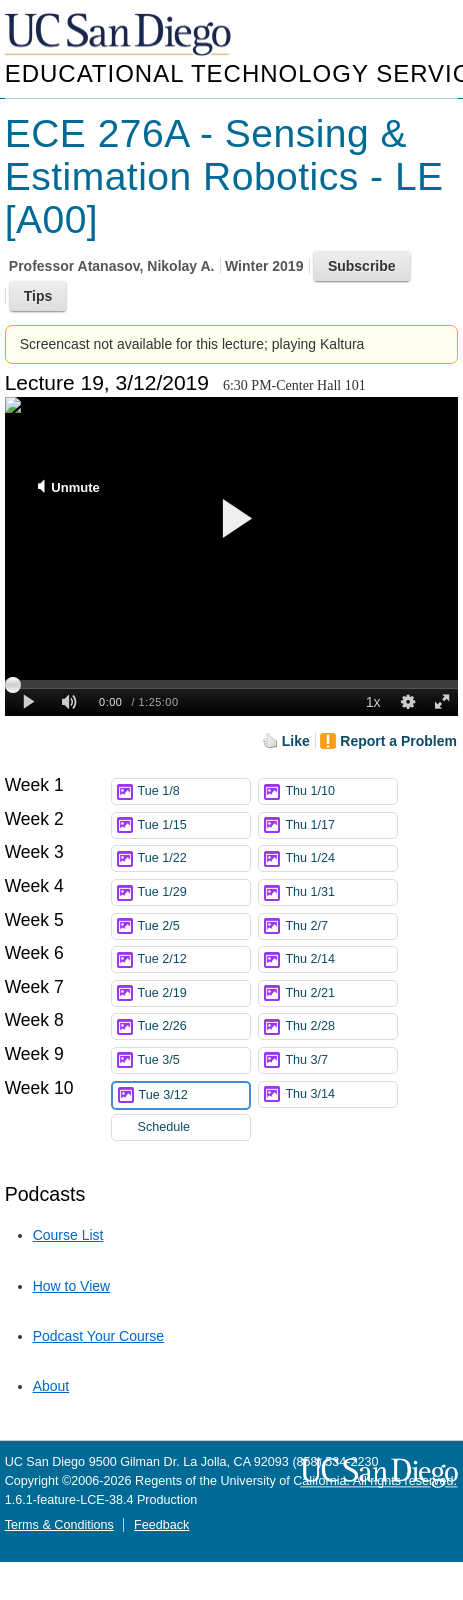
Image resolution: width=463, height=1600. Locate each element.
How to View (72, 1286)
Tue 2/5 (194, 926)
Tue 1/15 (194, 825)
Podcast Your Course (99, 1336)
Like (296, 741)
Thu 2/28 (341, 1026)
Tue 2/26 (194, 1026)
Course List (68, 1235)
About (51, 1386)
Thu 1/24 (341, 858)
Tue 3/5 (194, 1060)
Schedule (164, 1127)
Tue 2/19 (194, 993)
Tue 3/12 (194, 1095)
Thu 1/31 (341, 892)
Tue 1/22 (194, 858)
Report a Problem (398, 741)
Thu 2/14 (341, 959)
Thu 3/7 (341, 1060)
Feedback (161, 1525)
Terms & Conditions (59, 1525)
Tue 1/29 (194, 892)
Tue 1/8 (194, 791)
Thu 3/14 (341, 1094)
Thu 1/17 (341, 825)
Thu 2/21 (341, 993)
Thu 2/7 (341, 926)
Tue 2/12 (194, 959)
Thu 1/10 (341, 791)
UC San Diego (120, 35)
